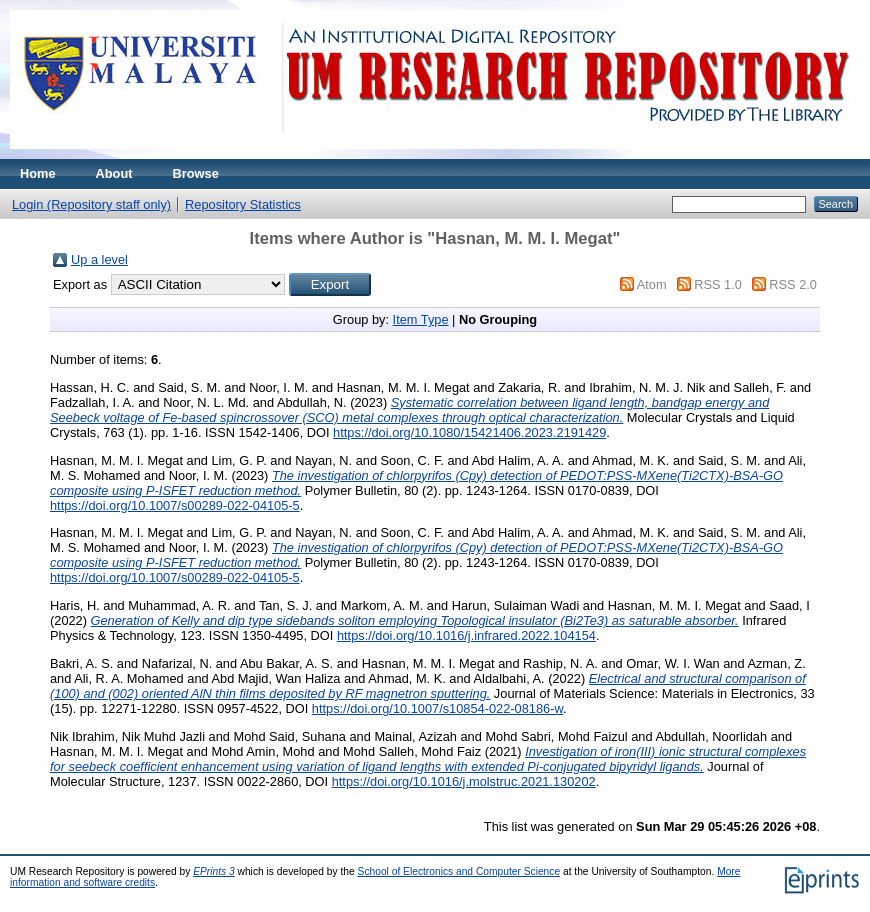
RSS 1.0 (718, 284)
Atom (652, 284)
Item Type (421, 319)
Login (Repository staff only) (91, 204)
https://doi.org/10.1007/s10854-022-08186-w (437, 708)
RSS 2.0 (793, 284)
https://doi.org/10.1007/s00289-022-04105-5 (175, 505)
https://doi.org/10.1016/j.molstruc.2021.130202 (464, 781)
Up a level (99, 259)
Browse (196, 173)
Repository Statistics (243, 204)
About (114, 173)
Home (38, 173)
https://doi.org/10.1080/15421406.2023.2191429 (469, 432)
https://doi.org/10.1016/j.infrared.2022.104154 (466, 635)
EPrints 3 (214, 871)
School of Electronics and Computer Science (459, 871)
